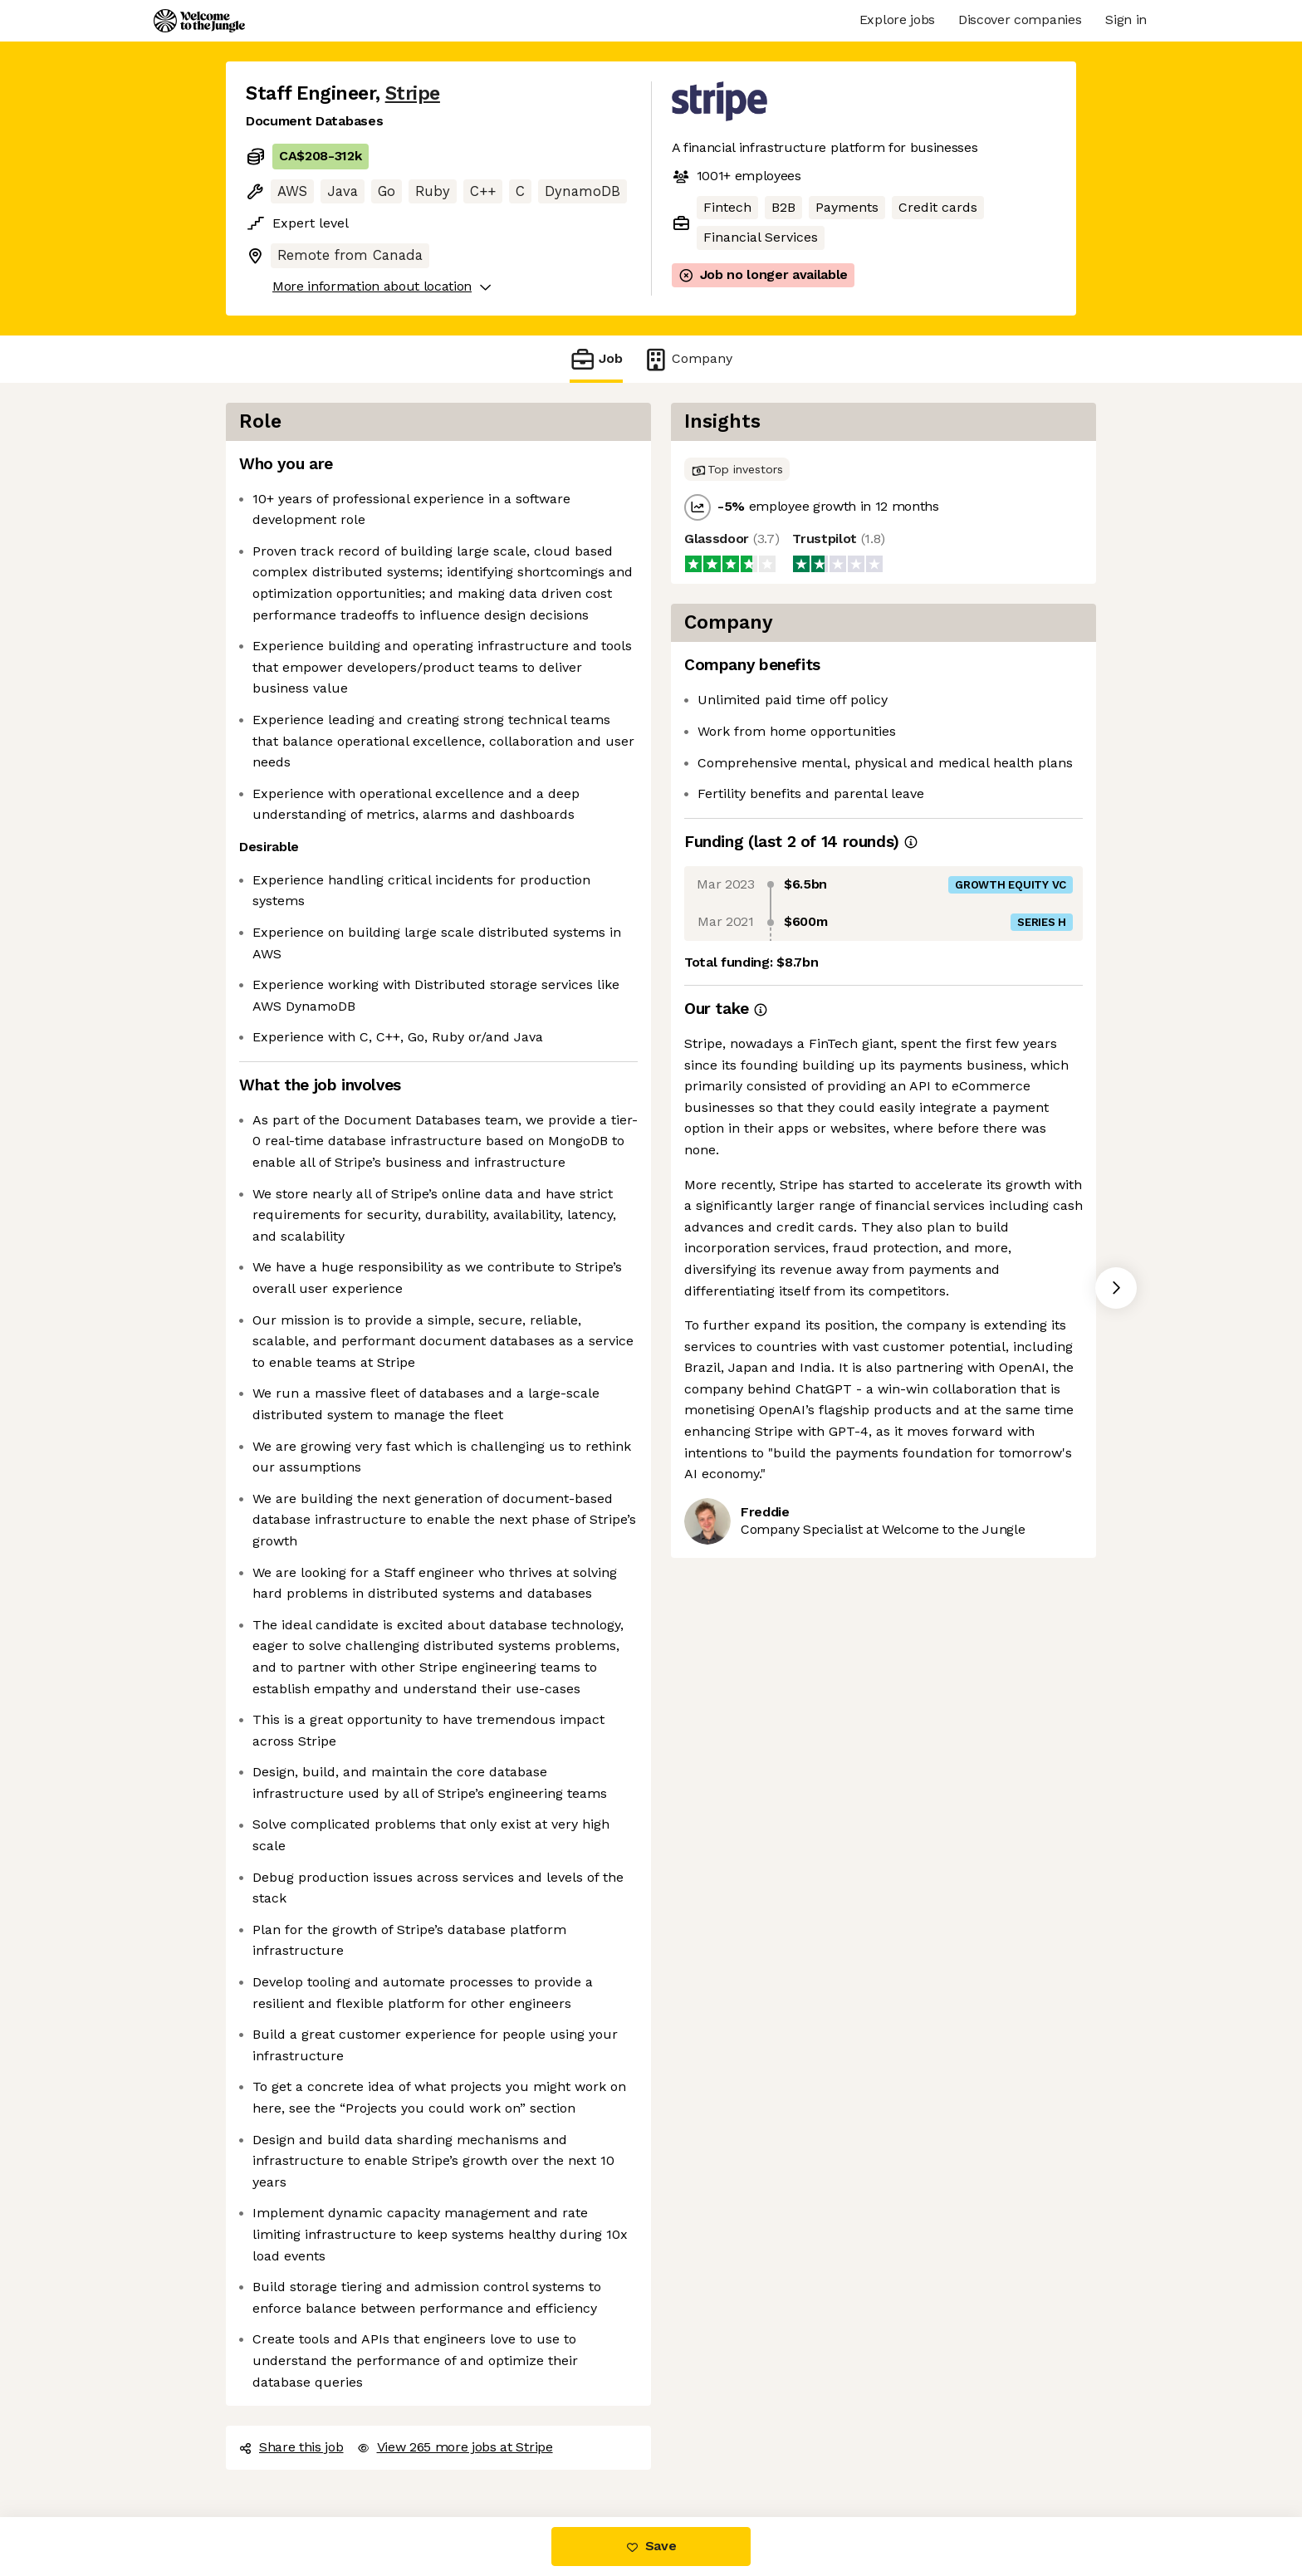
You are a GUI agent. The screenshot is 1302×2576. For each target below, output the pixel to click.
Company (687, 359)
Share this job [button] (291, 2447)
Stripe (412, 93)
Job (596, 359)
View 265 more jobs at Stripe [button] (455, 2447)
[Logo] (199, 20)
